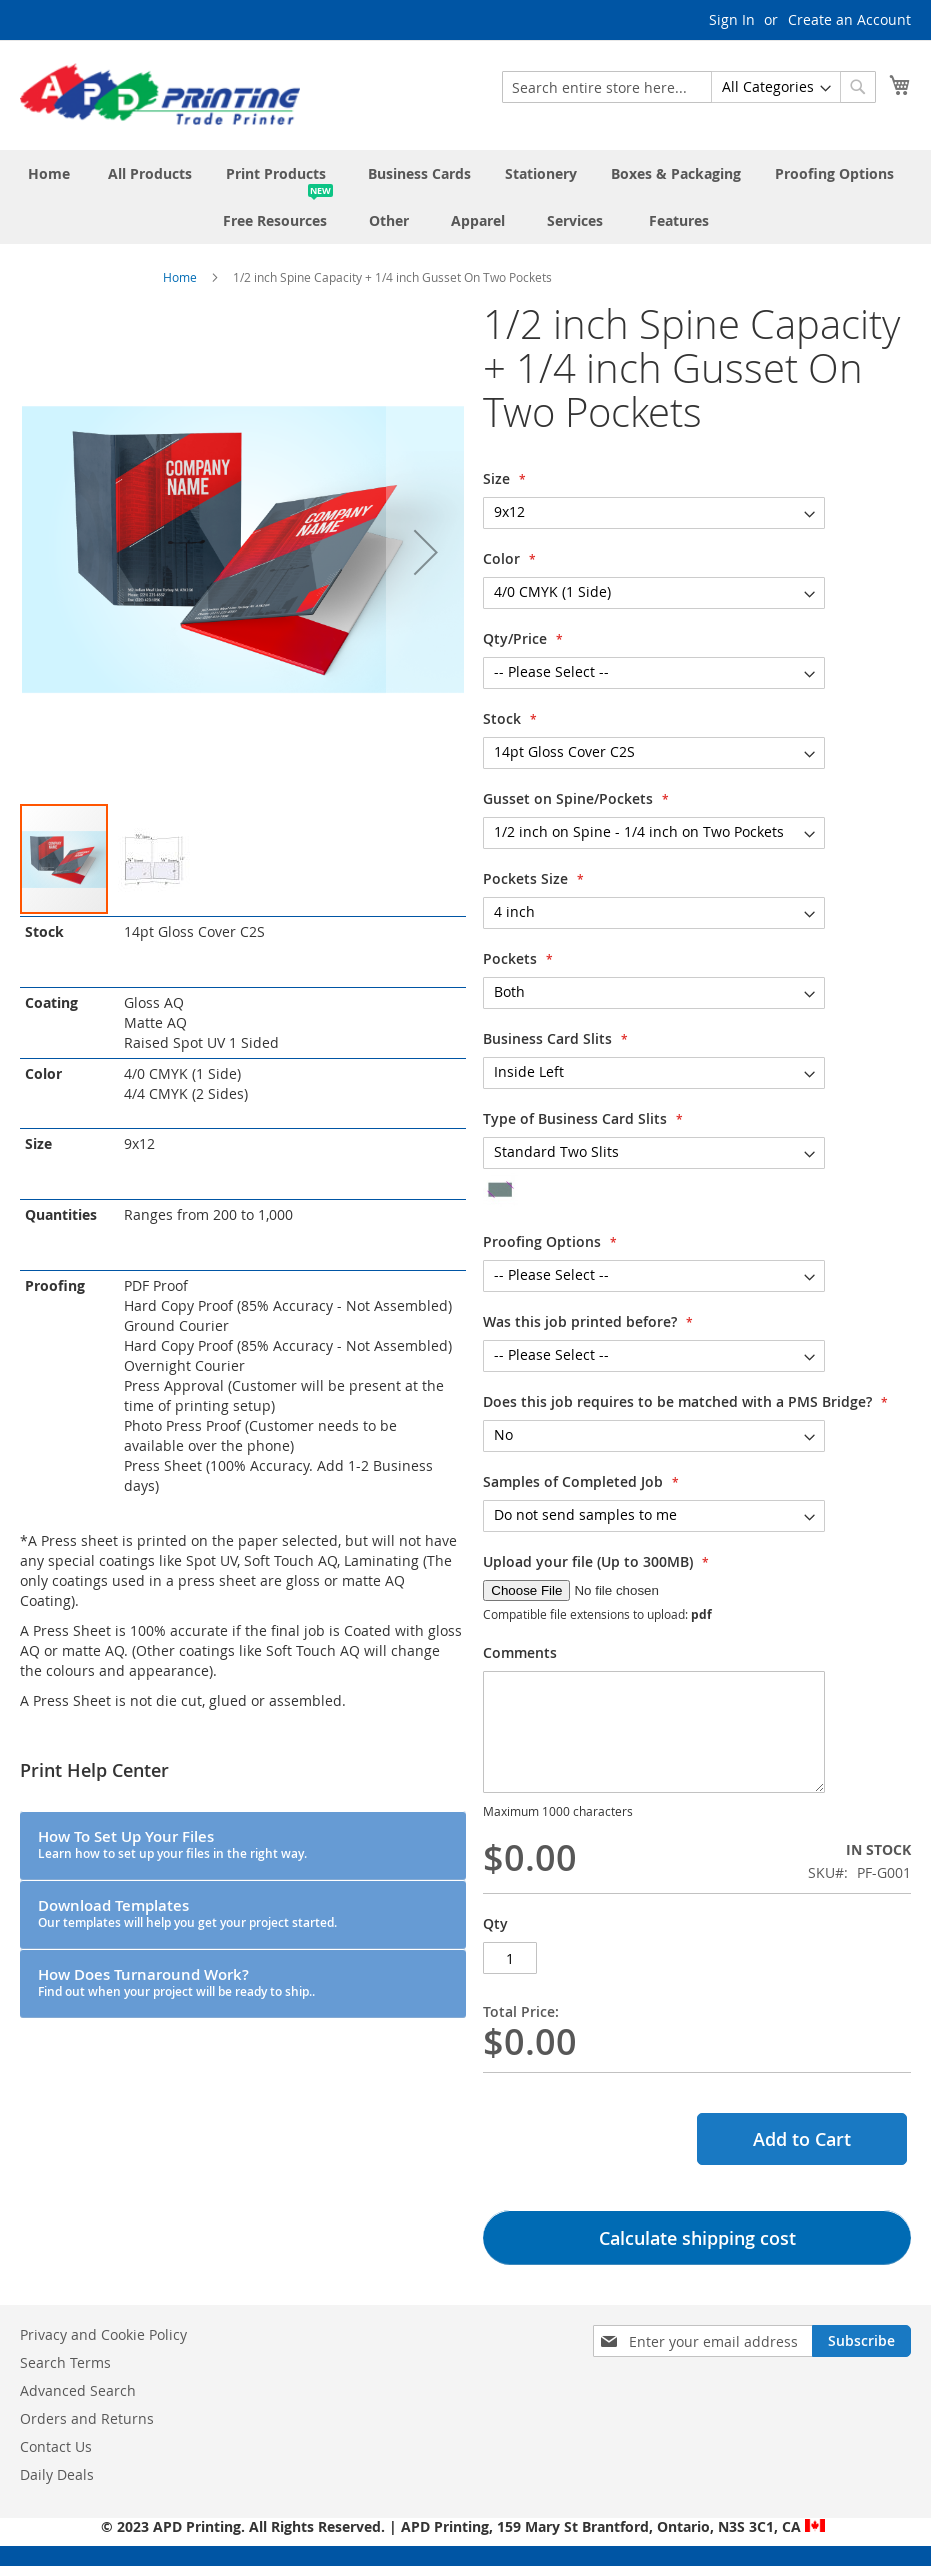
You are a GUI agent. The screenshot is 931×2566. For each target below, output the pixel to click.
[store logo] (160, 94)
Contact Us (56, 2446)
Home (180, 277)
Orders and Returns (87, 2418)
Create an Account (849, 19)
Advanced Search (78, 2390)
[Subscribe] (861, 2341)
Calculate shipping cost (697, 2238)
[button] (426, 552)
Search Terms (65, 2362)
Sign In (732, 19)
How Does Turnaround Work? (176, 1982)
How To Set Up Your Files (172, 1844)
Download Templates (187, 1913)
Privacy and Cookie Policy (103, 2334)
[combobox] (689, 87)
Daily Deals (57, 2474)
